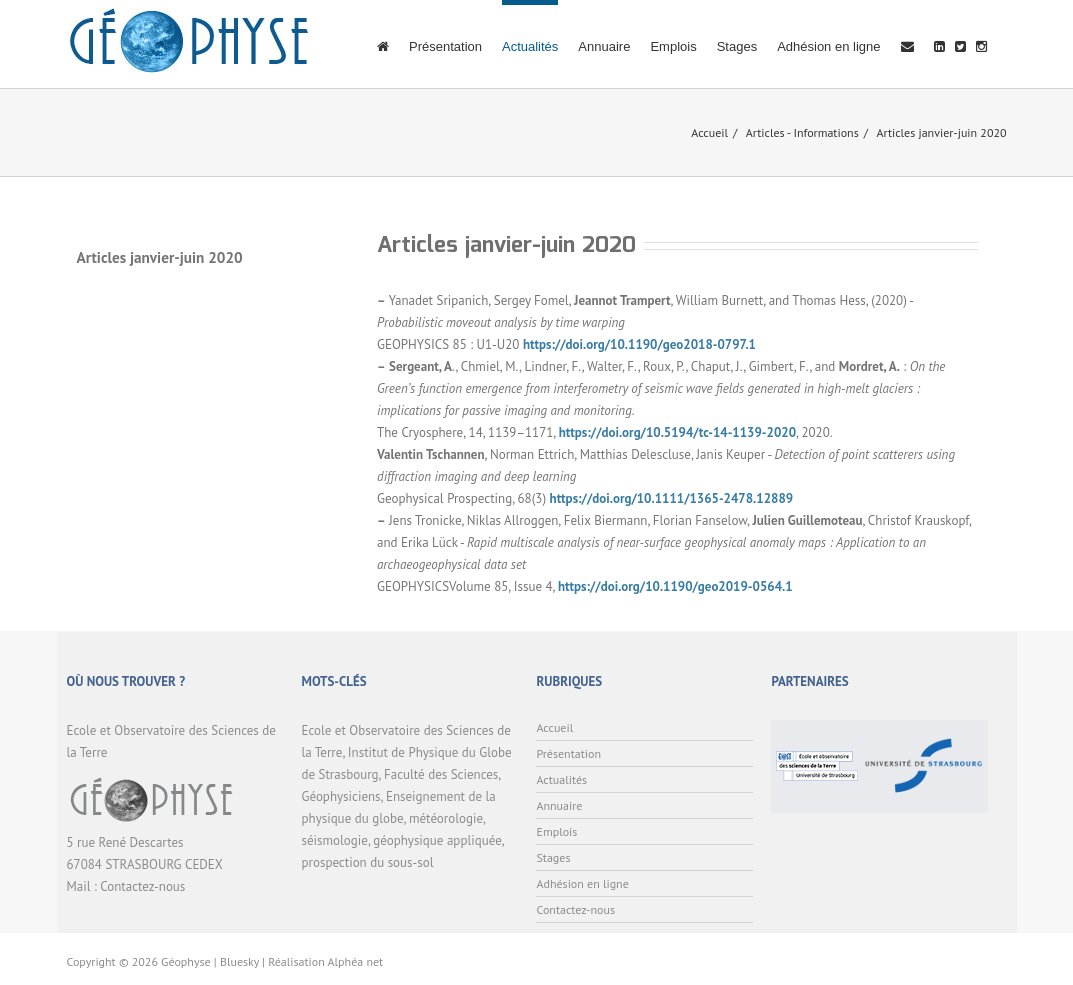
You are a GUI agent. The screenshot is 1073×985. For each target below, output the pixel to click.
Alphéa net (356, 961)
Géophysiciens (340, 796)
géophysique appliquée (437, 840)
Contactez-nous (142, 886)
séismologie (334, 840)
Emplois (673, 46)
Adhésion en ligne (828, 46)
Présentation (445, 46)
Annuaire (604, 46)
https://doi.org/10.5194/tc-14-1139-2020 (677, 432)
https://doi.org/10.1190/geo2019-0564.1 (675, 586)
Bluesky (239, 961)
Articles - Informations (802, 132)
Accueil (709, 132)
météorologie (446, 818)
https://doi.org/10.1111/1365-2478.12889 (672, 498)
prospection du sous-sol (367, 862)
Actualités (530, 46)
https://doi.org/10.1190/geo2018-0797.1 (639, 344)
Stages (737, 46)
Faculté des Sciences (441, 774)
